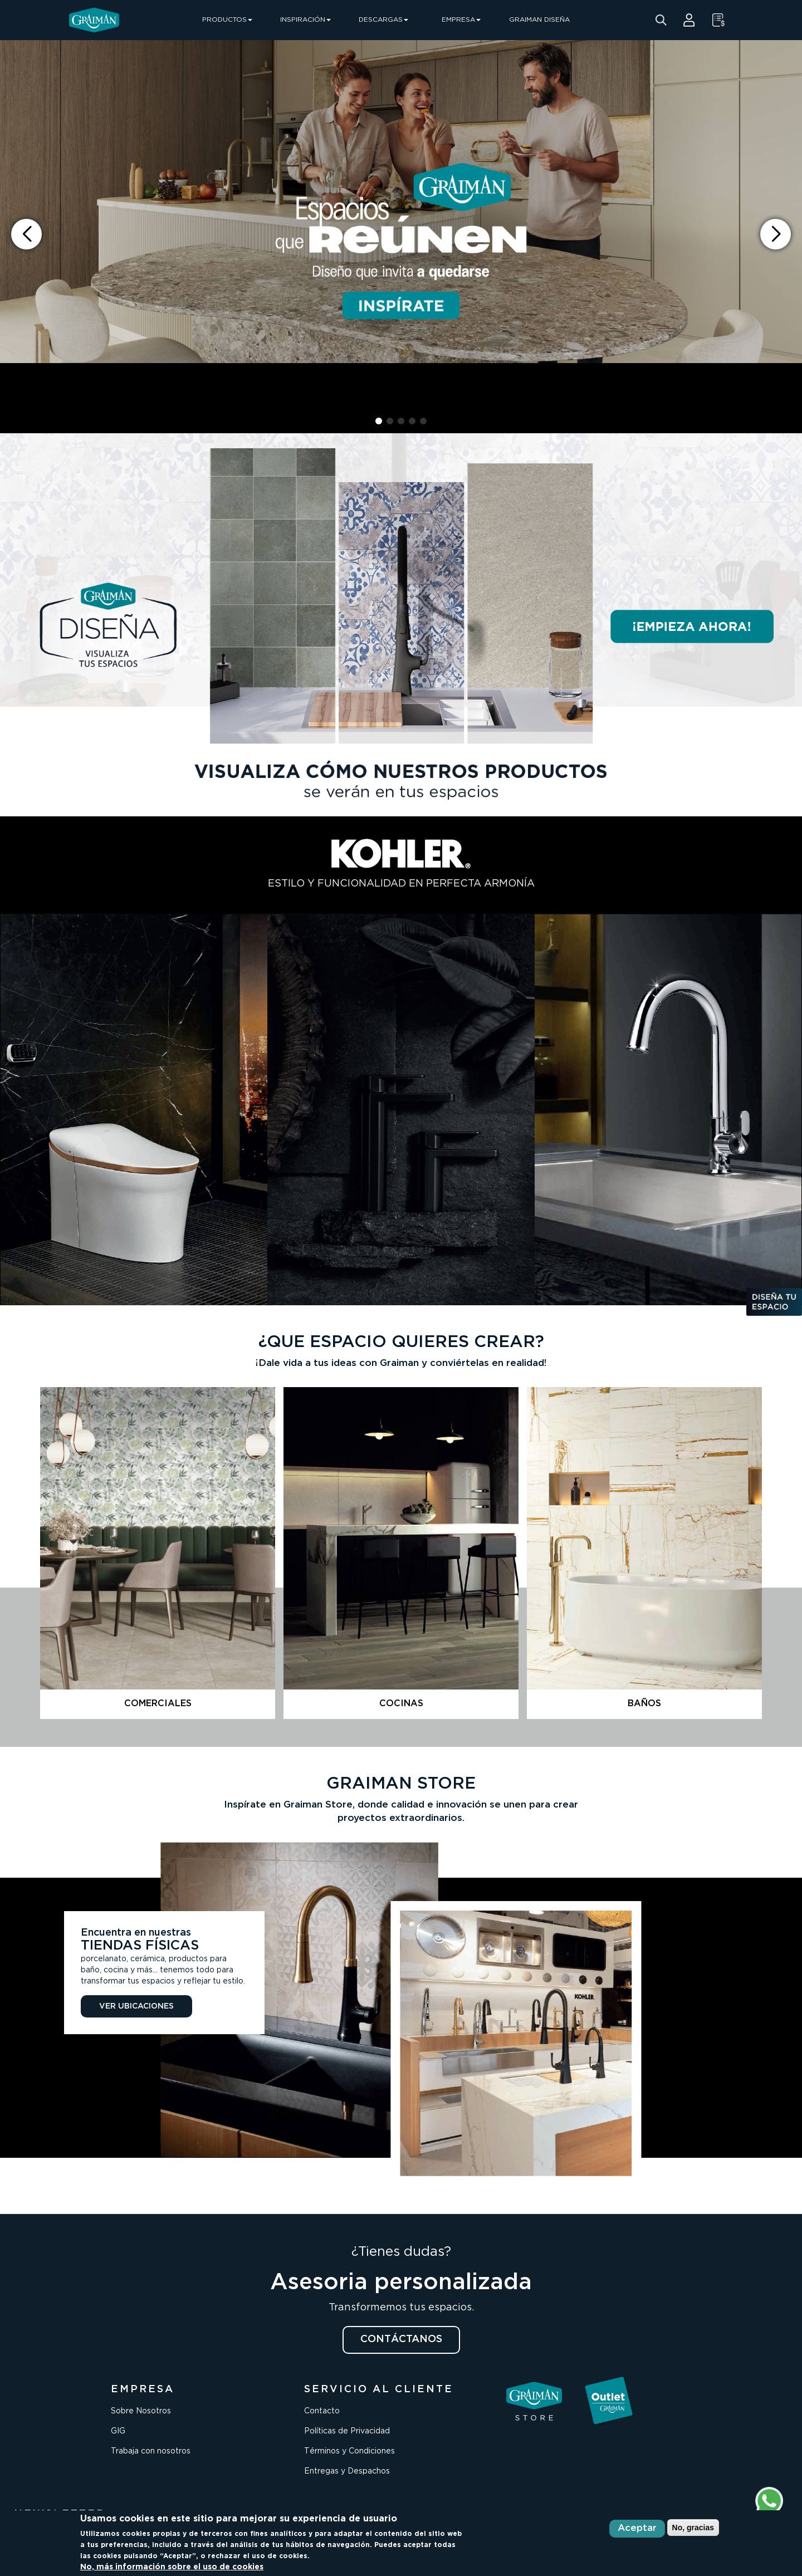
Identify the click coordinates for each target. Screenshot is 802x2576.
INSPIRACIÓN (305, 20)
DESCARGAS (383, 20)
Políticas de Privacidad (347, 2431)
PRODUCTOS (227, 20)
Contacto (322, 2411)
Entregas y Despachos (347, 2471)
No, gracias (693, 2527)
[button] (775, 234)
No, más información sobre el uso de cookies (171, 2567)
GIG (118, 2431)
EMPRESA (461, 20)
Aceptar (637, 2528)
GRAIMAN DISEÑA (539, 20)
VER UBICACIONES (136, 2006)
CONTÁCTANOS (401, 2339)
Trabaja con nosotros (150, 2451)
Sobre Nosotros (141, 2411)
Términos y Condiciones (349, 2451)
